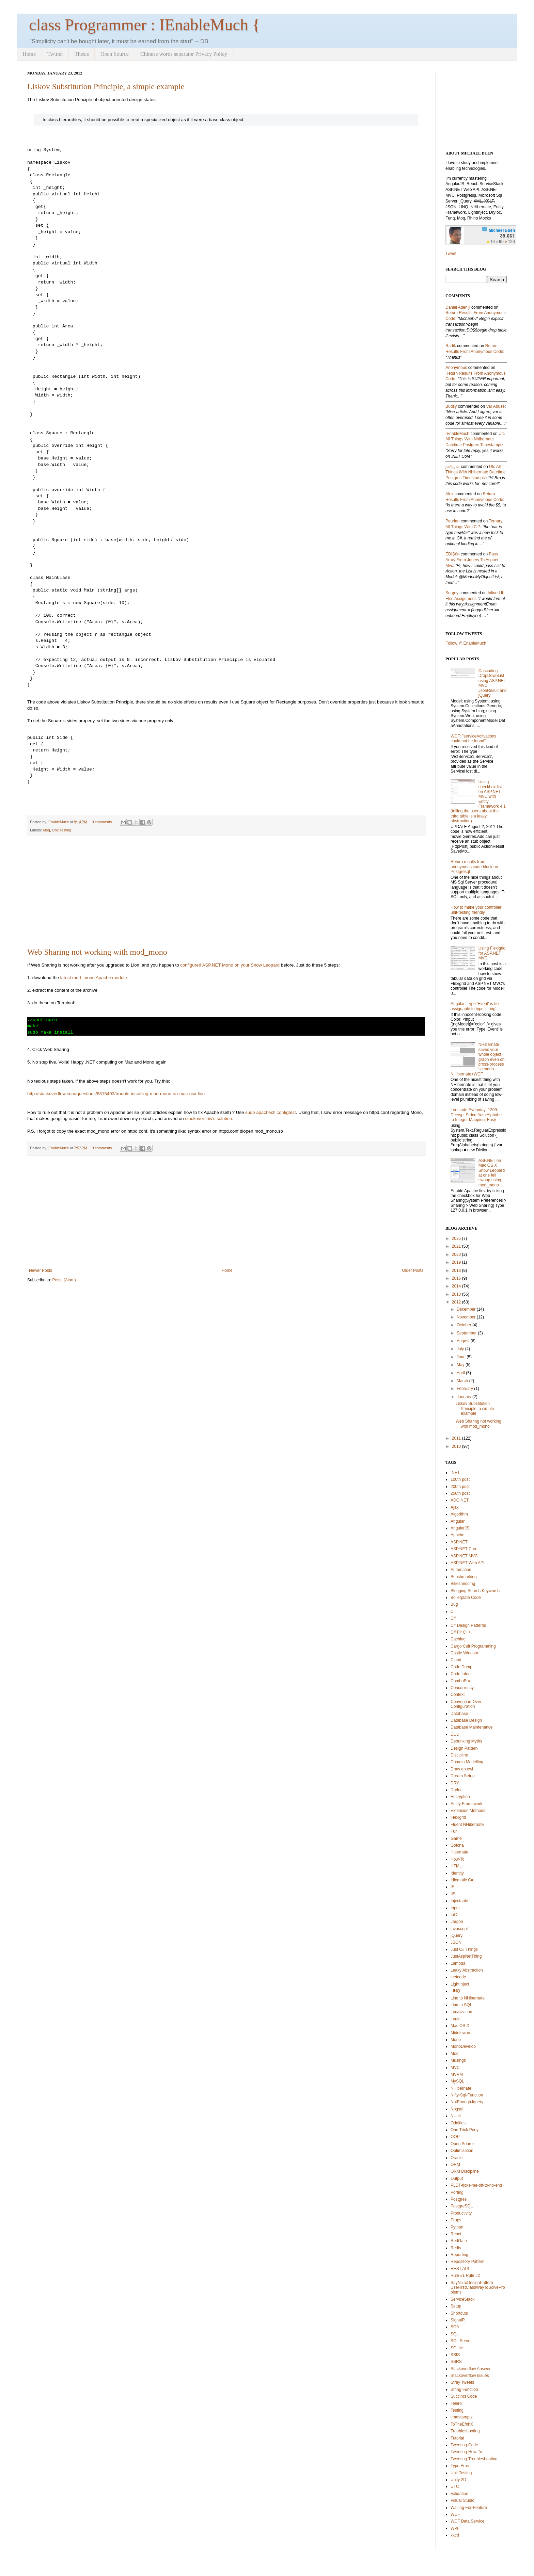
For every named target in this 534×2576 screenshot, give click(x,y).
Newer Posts (40, 1270)
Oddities (458, 2123)
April (461, 1373)
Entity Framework (466, 1803)
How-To (458, 1859)
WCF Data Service (467, 2521)
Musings (458, 2060)
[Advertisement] (226, 891)
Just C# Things (464, 1949)
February (465, 1388)
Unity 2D (458, 2479)
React (456, 2234)
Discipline (459, 1755)
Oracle (456, 2157)
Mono (456, 2039)
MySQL (457, 2081)
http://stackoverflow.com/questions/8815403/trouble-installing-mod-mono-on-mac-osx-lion (116, 1093)
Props (456, 2220)
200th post (460, 1486)
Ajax (454, 1507)
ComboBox (461, 1681)
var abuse (495, 406)
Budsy (451, 406)
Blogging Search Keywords (475, 1590)
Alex (449, 493)
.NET (455, 1472)
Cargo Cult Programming (473, 1646)
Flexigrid (458, 1817)
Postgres (459, 2199)
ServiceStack (462, 2299)
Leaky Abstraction (467, 1970)
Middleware (461, 2032)
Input (455, 1908)
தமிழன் (452, 466)
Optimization (462, 2150)
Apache (458, 1535)
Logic (455, 2018)
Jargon (457, 1921)
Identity (457, 1873)
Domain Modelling (467, 1762)
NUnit (456, 2115)
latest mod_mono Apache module (93, 977)
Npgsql (457, 2109)
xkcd (455, 2535)
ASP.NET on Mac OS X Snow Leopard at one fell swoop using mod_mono (491, 1172)
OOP (455, 2136)
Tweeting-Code (464, 2445)
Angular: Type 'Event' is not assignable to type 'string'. (475, 1006)
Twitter (55, 54)
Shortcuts (459, 2313)
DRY (455, 1783)
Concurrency (462, 1687)
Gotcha (457, 1845)
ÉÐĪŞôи (452, 554)
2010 (456, 1446)
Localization (461, 2011)
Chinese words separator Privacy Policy (183, 54)
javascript (459, 1928)
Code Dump (461, 1667)
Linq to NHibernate (468, 1998)
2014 (456, 1286)
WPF (455, 2528)
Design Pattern (464, 1748)
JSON (456, 1942)
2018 (456, 1270)
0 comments (102, 822)
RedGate (459, 2240)
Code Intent (461, 1673)
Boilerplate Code (466, 1597)
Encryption (460, 1796)
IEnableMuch (58, 822)
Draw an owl (462, 1769)
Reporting (459, 2254)
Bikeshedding (463, 1583)
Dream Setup (463, 1775)
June (461, 1357)
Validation (459, 2493)
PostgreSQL (462, 2206)
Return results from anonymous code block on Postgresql (474, 866)
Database (459, 1713)
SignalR (458, 2320)
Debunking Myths (466, 1741)
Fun (454, 1831)
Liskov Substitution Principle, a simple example (105, 86)
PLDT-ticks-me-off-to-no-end (476, 2185)
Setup (456, 2306)
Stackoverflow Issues (470, 2375)
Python (457, 2227)
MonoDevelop (463, 2046)
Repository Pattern (467, 2261)
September (467, 1333)
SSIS (455, 2354)
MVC (455, 2067)
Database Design (466, 1720)
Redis (456, 2248)
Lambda (458, 1963)
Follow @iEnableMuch (465, 643)
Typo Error (460, 2465)
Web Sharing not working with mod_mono (97, 951)
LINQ (455, 1991)
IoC (454, 1914)
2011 (456, 1438)
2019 (456, 1262)
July (460, 1348)
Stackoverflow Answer (470, 2368)
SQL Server (461, 2340)
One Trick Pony (464, 2129)
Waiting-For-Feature (469, 2507)
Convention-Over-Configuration (467, 1704)
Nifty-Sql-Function (467, 2095)
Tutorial (457, 2438)
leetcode (458, 1977)
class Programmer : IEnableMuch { (144, 25)
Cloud (456, 1659)
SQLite (457, 2348)
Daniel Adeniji (457, 307)
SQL (455, 2334)
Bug (454, 1604)
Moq (46, 830)
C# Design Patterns (468, 1625)
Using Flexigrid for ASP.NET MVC (491, 953)
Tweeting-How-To (466, 2451)
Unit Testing (61, 830)
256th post (460, 1493)
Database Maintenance (471, 1727)
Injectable (459, 1900)
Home (29, 54)
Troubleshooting (465, 2431)
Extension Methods (468, 1810)
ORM (455, 2164)
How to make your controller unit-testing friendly (476, 909)
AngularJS (460, 1528)
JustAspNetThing (466, 1956)
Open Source (114, 54)
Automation (461, 1569)
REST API (460, 2268)
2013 (456, 1294)
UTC (455, 2486)
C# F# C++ (461, 1632)
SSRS (456, 2361)
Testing (457, 2410)
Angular (458, 1521)
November (466, 1317)
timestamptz (462, 2417)
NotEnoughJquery (467, 2102)
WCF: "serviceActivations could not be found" (473, 738)
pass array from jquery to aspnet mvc (471, 560)
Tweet (450, 253)
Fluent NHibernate (467, 1824)
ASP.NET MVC (464, 1556)
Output (457, 2178)
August (463, 1341)
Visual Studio (462, 2500)
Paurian (452, 521)
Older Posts (412, 1270)
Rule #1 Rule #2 (465, 2275)
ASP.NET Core (464, 1548)
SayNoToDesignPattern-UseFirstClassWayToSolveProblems (478, 2287)
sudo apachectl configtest (270, 1112)
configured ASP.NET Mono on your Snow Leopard (230, 965)
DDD (455, 1734)
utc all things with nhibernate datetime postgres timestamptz (475, 439)
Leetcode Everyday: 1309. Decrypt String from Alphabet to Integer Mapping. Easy (477, 1114)
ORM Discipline (465, 2171)
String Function (464, 2389)
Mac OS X (460, 2025)
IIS (453, 1894)
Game (456, 1838)
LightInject (460, 1984)
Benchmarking (464, 1576)
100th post (460, 1479)
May (461, 1364)
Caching (458, 1639)
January (464, 1396)
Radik (450, 345)
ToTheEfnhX (462, 2424)
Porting (457, 2192)
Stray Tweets (462, 2382)
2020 (456, 1254)
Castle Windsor (464, 1653)
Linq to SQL (461, 2005)
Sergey (451, 592)
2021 (456, 1246)
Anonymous (456, 367)
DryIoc (456, 1789)
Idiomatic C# (462, 1880)
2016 (456, 1278)
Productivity (461, 2213)
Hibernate (459, 1852)
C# (453, 1618)
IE (452, 1886)
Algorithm (459, 1514)
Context (458, 1694)
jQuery (456, 1935)
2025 (456, 1238)
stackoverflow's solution (208, 1118)
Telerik (456, 2403)
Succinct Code (464, 2396)
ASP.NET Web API (467, 1562)
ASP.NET (459, 1542)
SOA (455, 2326)
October (464, 1325)
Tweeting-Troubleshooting (474, 2459)
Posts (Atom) (64, 1280)
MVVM (457, 2074)
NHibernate (461, 2088)
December (466, 1309)
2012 (456, 1302)
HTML (456, 1866)
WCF (455, 2514)
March (462, 1380)
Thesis (82, 54)
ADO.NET (460, 1500)
